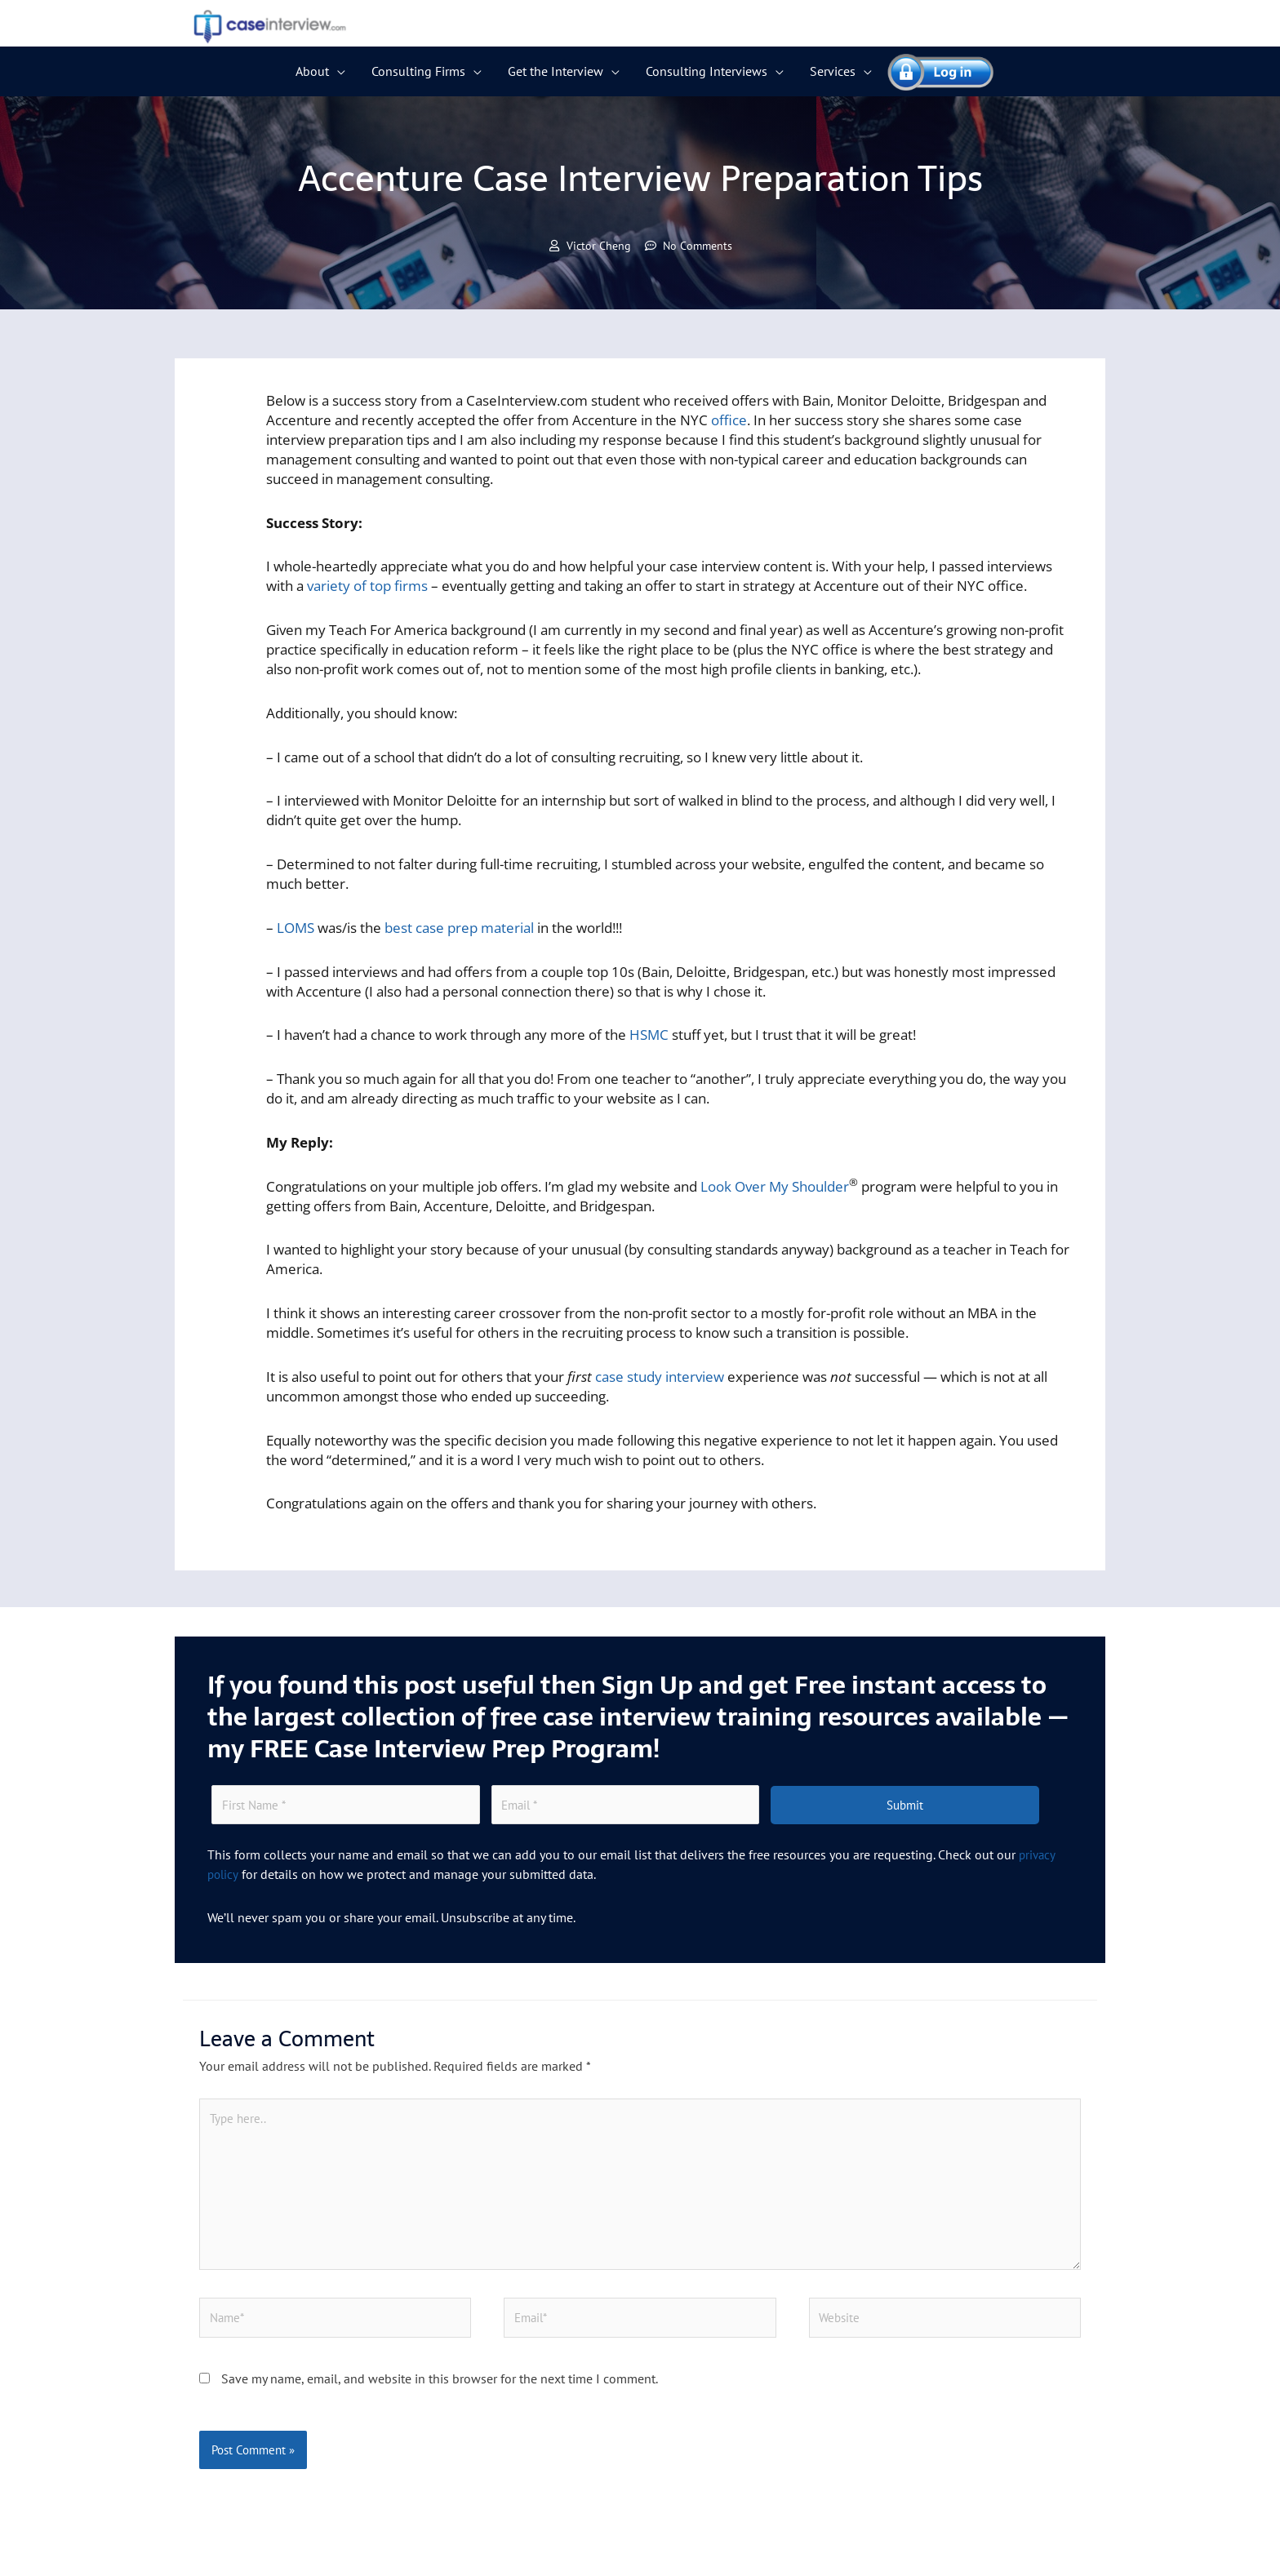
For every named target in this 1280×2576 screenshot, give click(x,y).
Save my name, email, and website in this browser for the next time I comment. (439, 2388)
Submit (905, 1806)
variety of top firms (367, 586)
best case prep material (459, 928)
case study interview (659, 1377)
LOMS (295, 928)
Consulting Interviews (706, 71)
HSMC (649, 1035)
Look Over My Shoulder (774, 1187)
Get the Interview (555, 71)
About (312, 71)
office (729, 420)
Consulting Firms (418, 71)
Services (833, 71)
